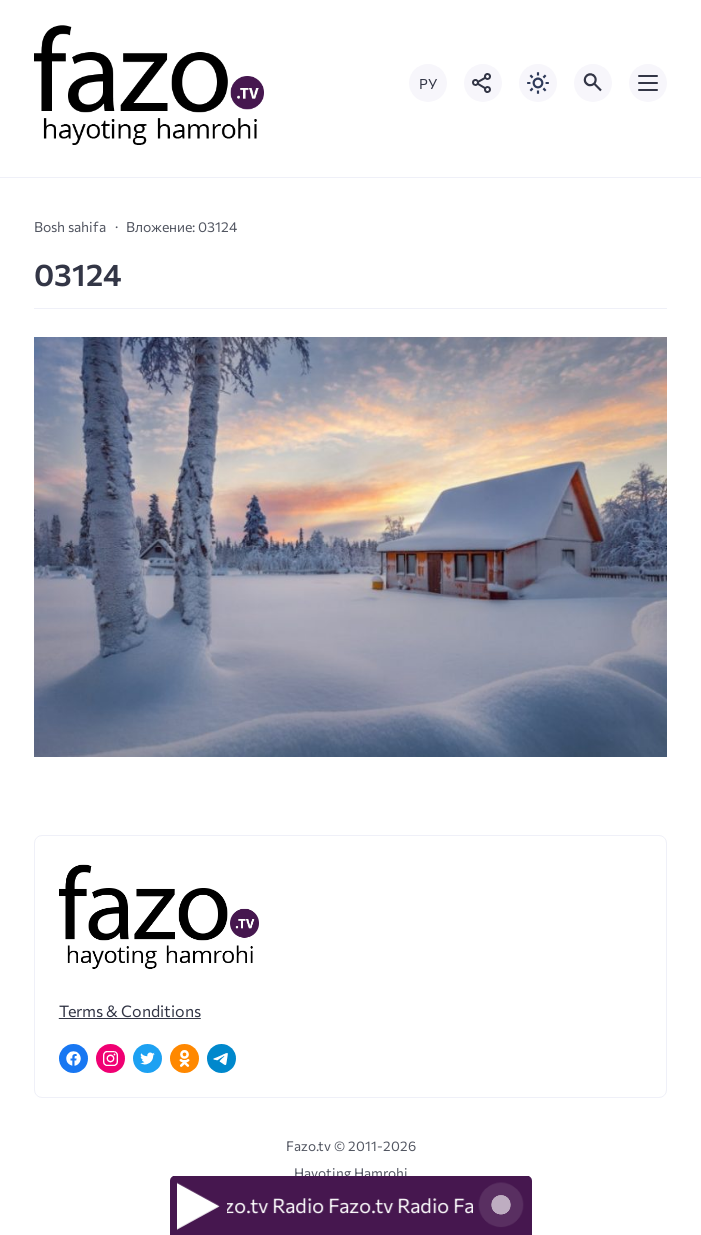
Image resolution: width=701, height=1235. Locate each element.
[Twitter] (147, 1058)
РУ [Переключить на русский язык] (428, 83)
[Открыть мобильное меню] (648, 83)
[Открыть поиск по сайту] (593, 83)
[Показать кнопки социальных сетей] (483, 83)
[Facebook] (73, 1058)
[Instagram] (110, 1058)
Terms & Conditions (130, 1010)
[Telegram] (221, 1058)
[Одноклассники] (184, 1058)
